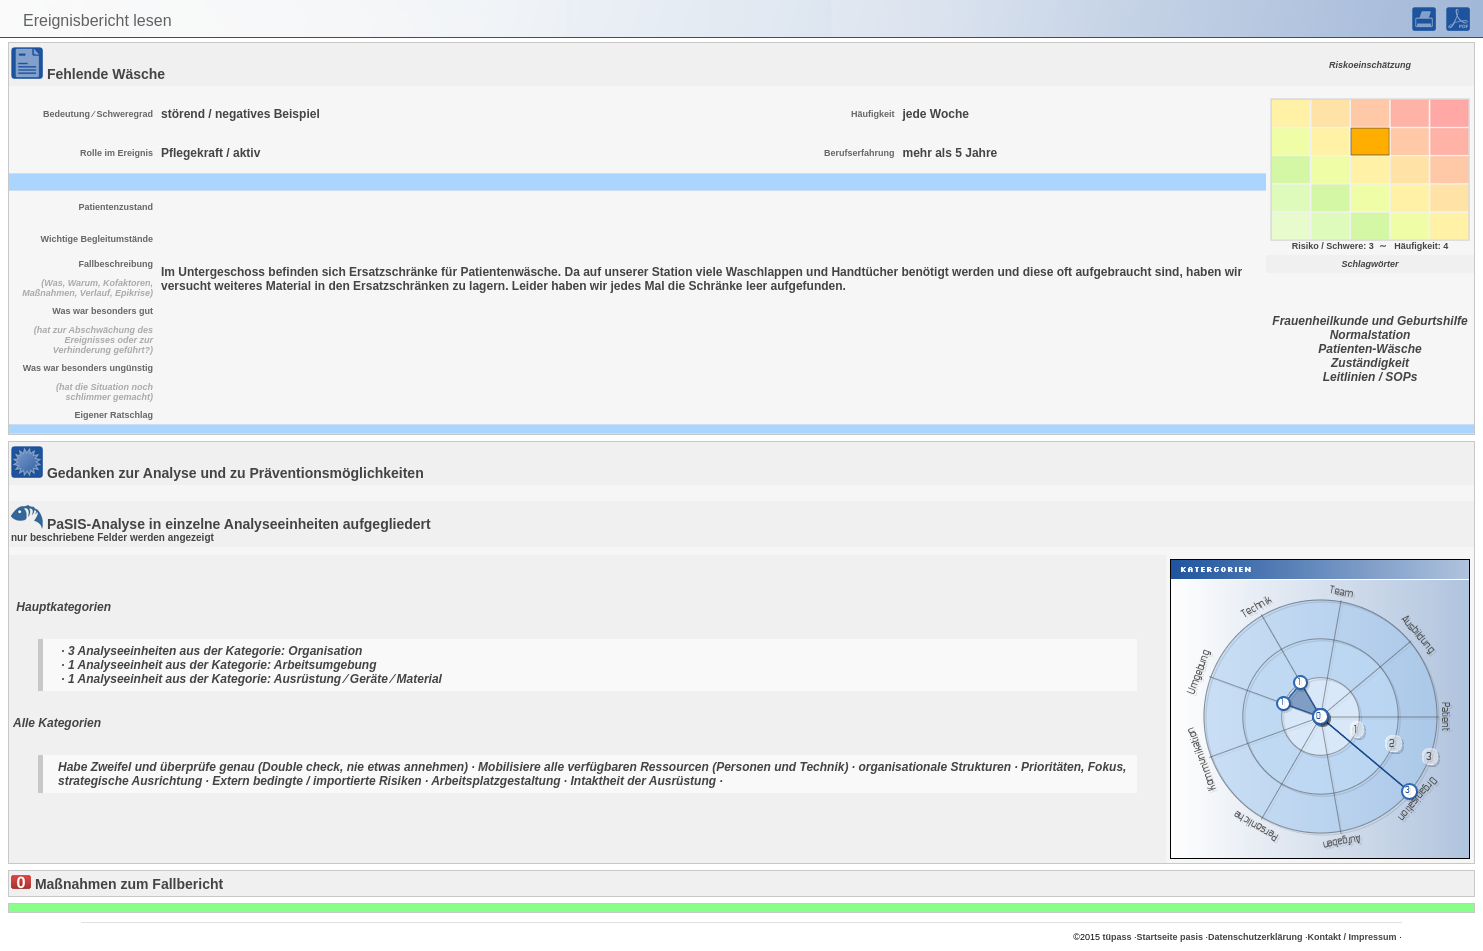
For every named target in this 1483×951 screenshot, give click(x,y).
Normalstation (1370, 335)
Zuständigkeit (1370, 363)
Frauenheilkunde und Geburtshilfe (1369, 321)
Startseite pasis (1169, 937)
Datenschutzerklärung (1255, 937)
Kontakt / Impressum (1352, 937)
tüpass (1116, 937)
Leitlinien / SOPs (1370, 377)
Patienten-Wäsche (1369, 349)
